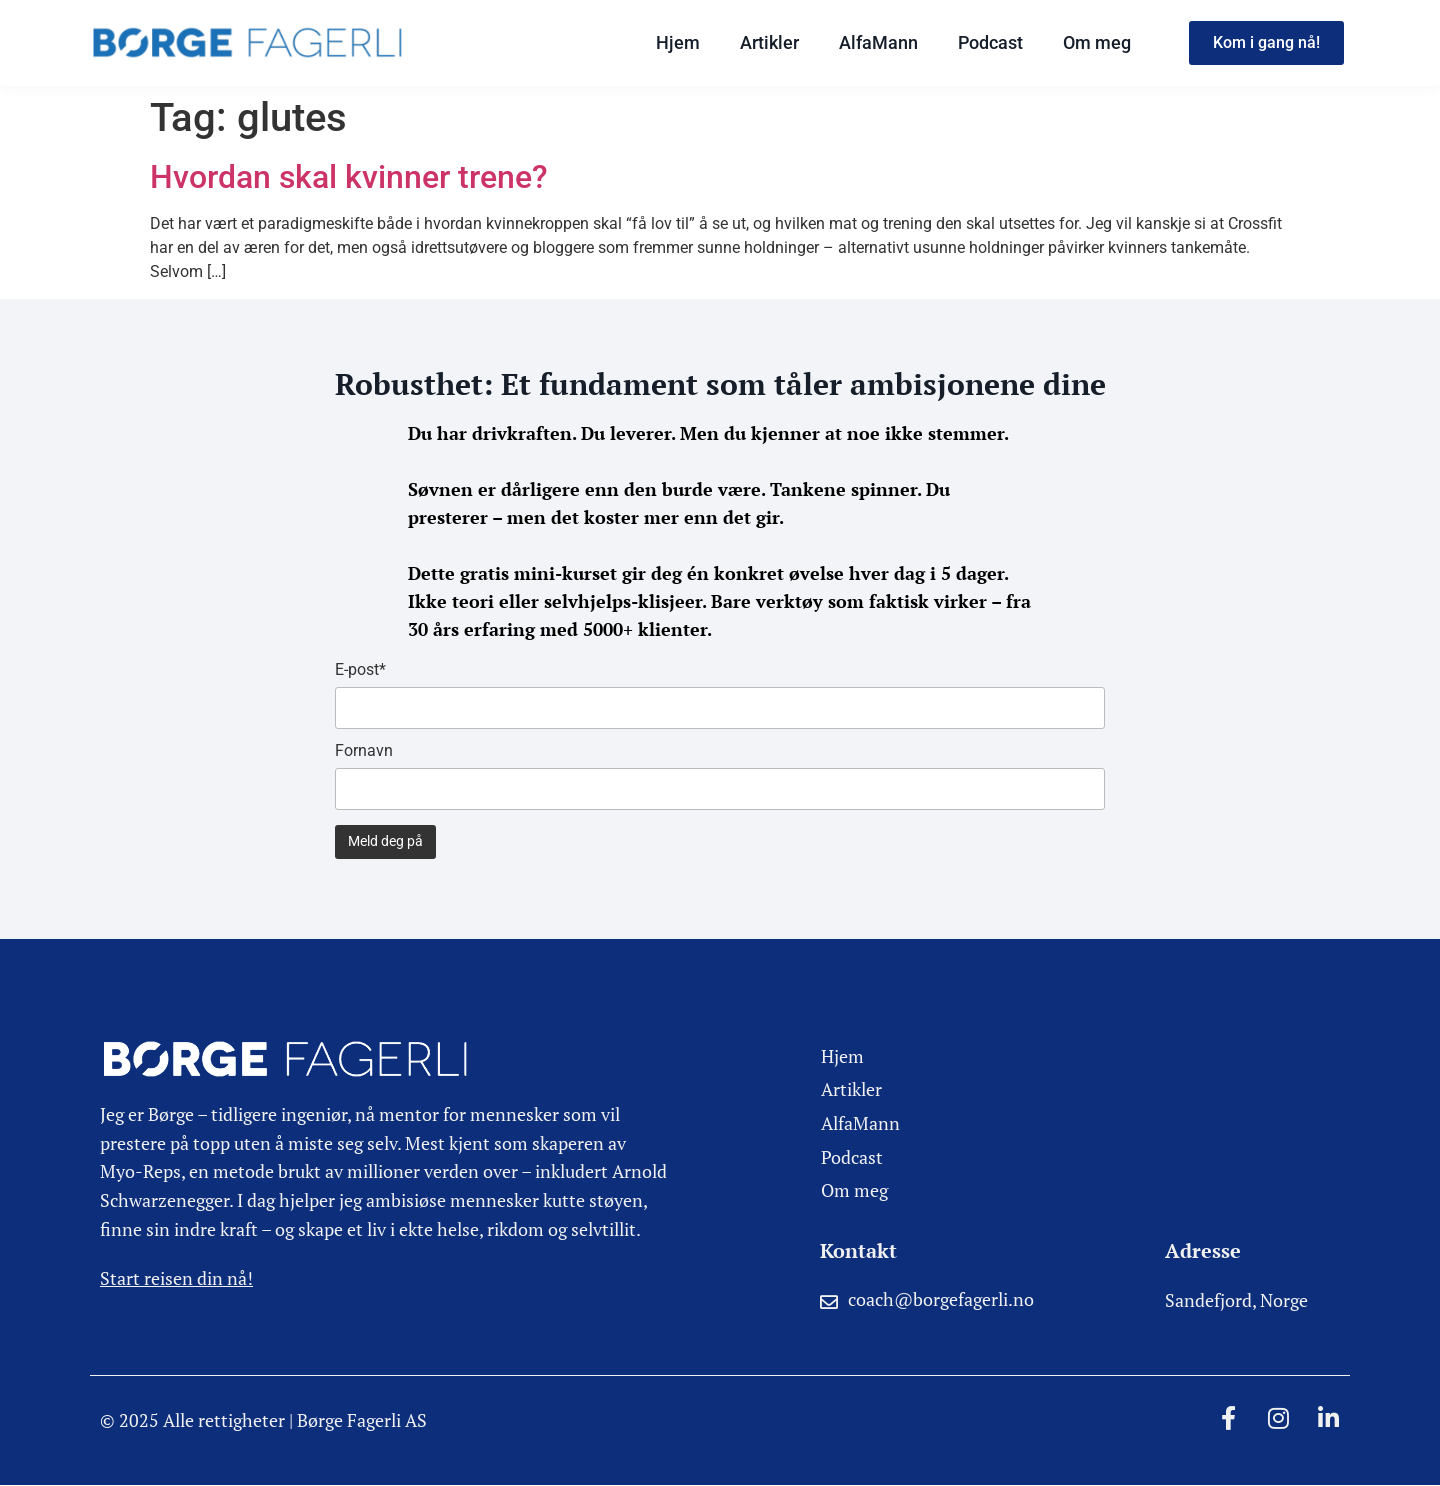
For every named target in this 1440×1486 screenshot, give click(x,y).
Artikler (769, 42)
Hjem (678, 42)
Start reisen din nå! (176, 1278)
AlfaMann (878, 42)
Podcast (990, 42)
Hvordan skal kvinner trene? (349, 177)
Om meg (1097, 42)
